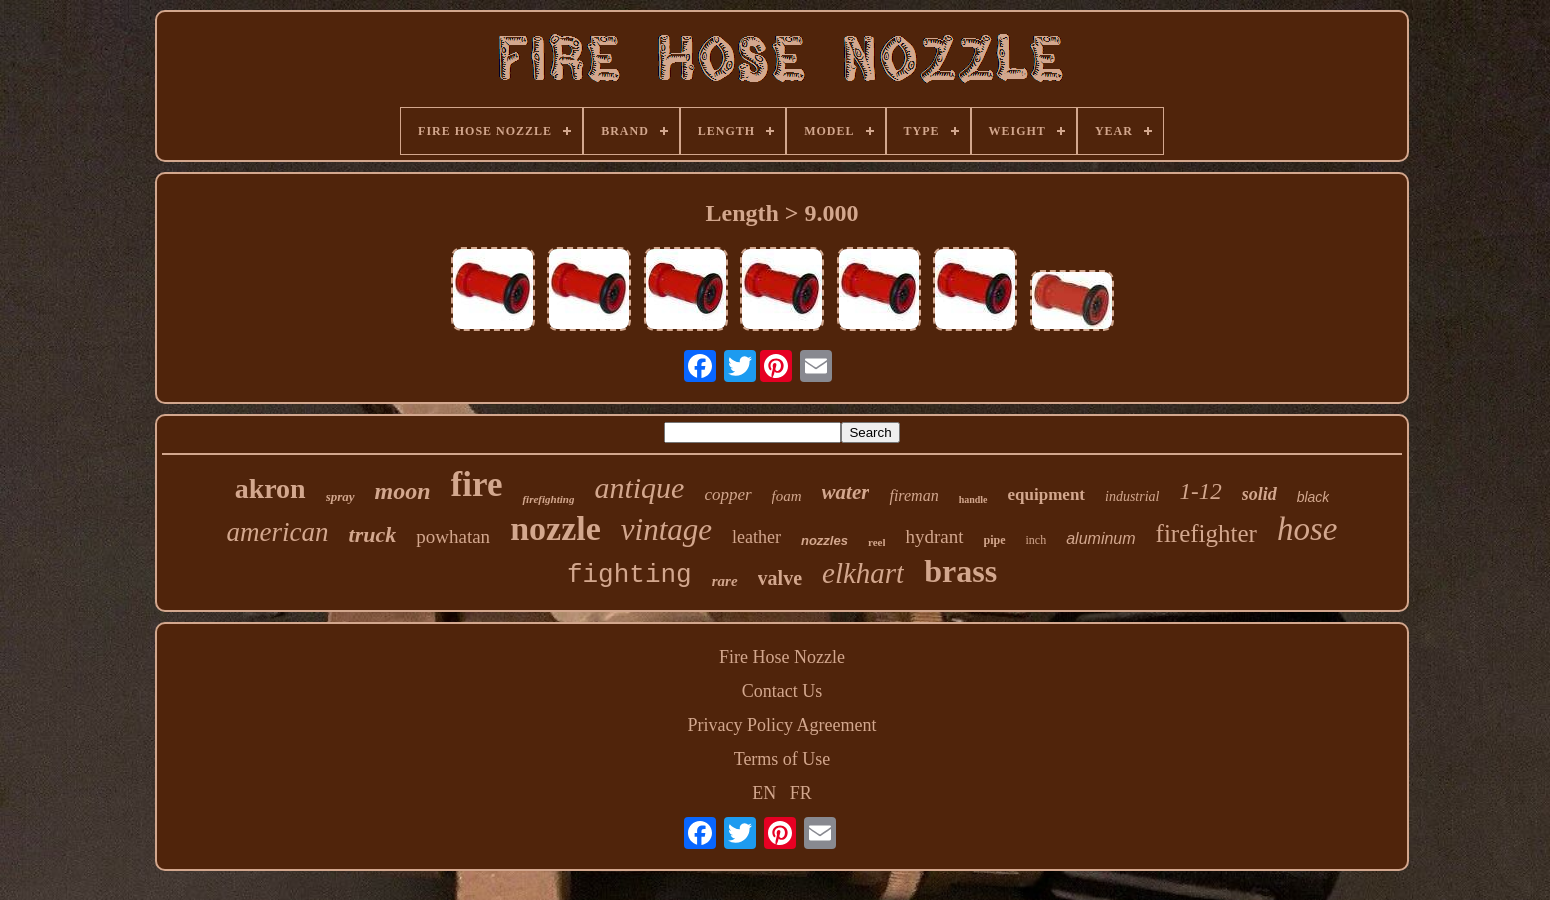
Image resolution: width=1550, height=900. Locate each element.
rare (725, 581)
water (846, 492)
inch (1036, 540)
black (1313, 497)
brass (960, 571)
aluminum (1100, 538)
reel (877, 542)
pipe (995, 540)
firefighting (548, 499)
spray (340, 496)
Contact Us (782, 691)
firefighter (1206, 533)
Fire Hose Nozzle (782, 657)
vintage (666, 529)
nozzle (555, 528)
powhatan (453, 536)
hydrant (934, 536)
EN (764, 793)
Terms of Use (782, 759)
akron (270, 488)
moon (403, 491)
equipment (1046, 494)
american (278, 532)
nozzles (824, 540)
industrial (1132, 496)
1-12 (1200, 491)
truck (373, 534)
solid (1259, 494)
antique (639, 487)
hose (1307, 529)
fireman (913, 495)
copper (727, 494)
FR (801, 793)
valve (780, 578)
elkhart (863, 573)
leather (756, 537)
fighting (629, 575)
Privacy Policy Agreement (782, 725)
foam (787, 496)
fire (477, 484)
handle (973, 499)
